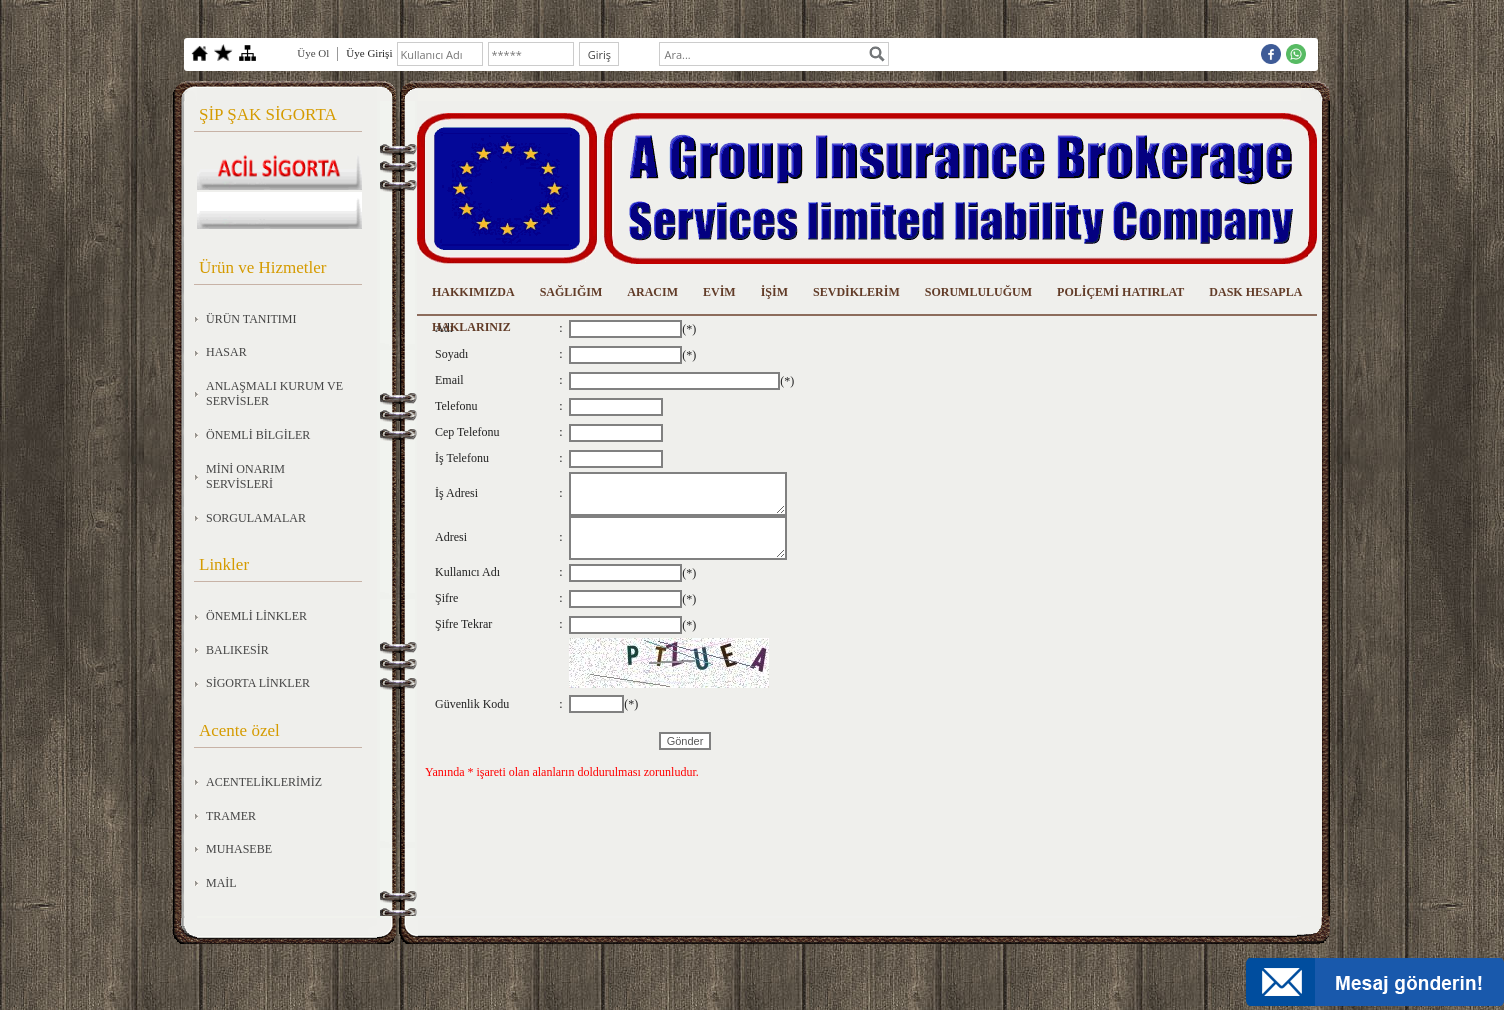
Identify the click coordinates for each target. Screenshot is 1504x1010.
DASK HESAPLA (1255, 292)
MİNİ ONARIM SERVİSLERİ (245, 477)
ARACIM (652, 292)
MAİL (221, 883)
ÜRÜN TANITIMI (251, 319)
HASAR (226, 352)
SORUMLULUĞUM (978, 292)
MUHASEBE (239, 849)
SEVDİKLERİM (856, 292)
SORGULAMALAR (256, 518)
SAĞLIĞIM (571, 292)
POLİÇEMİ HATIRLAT (1120, 292)
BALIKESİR (237, 650)
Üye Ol (313, 53)
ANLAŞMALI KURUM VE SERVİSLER (274, 394)
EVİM (719, 292)
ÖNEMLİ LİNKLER (256, 616)
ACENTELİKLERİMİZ (264, 782)
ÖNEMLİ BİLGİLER (258, 435)
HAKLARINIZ (471, 327)
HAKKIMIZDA (473, 292)
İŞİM (774, 292)
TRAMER (231, 816)
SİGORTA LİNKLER (258, 683)
